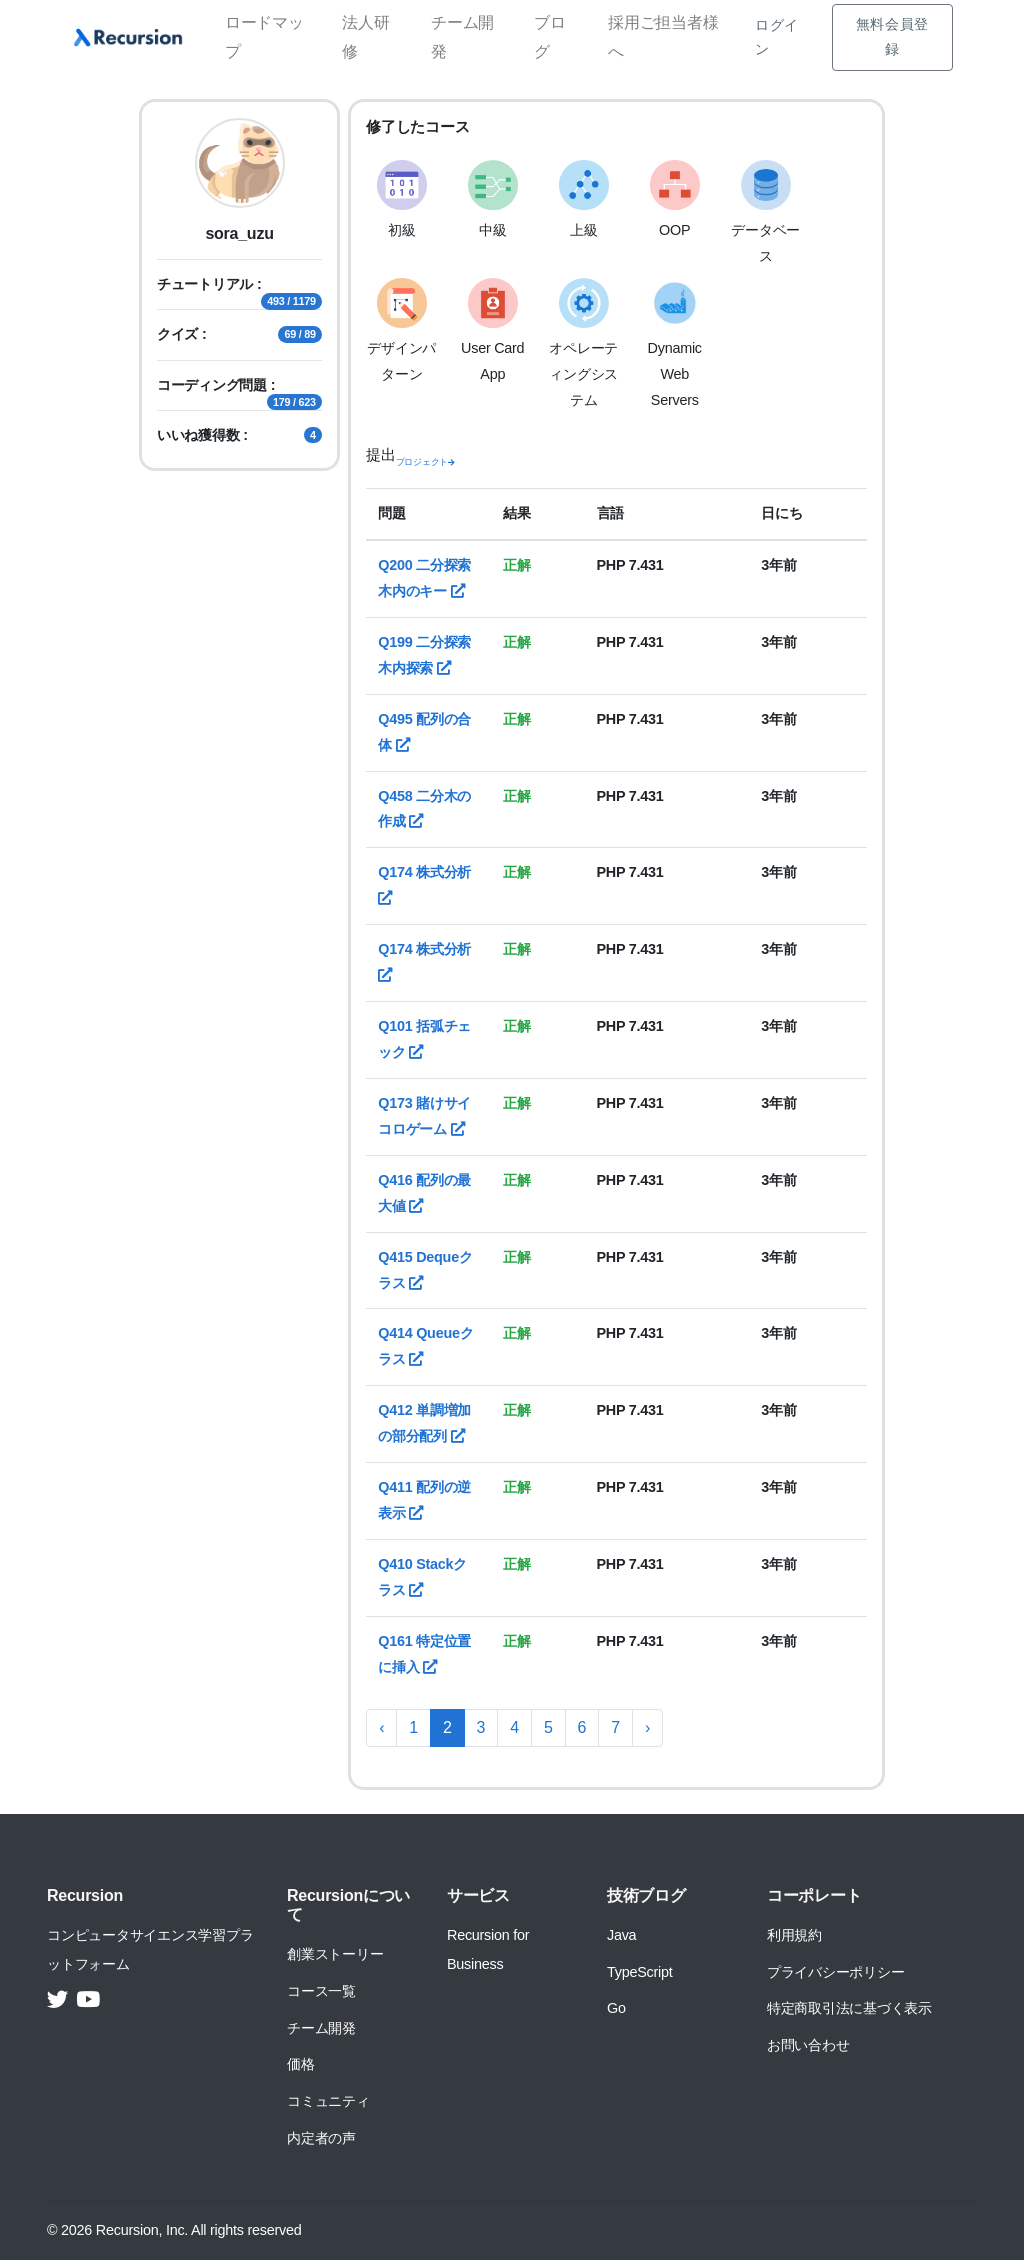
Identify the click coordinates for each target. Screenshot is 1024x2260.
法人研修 (365, 37)
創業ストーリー (335, 1954)
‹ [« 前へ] (381, 1727)
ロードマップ (264, 37)
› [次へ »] (647, 1727)
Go (616, 2008)
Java (621, 1935)
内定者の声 (321, 2138)
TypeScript (639, 1972)
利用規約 (794, 1935)
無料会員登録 (892, 36)
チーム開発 (462, 37)
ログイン (777, 37)
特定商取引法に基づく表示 (849, 2008)
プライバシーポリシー (836, 1972)
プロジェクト (425, 462)
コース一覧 (321, 1991)
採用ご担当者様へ (663, 37)
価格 (301, 2064)
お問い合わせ (808, 2045)
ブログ (550, 37)
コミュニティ (328, 2101)
